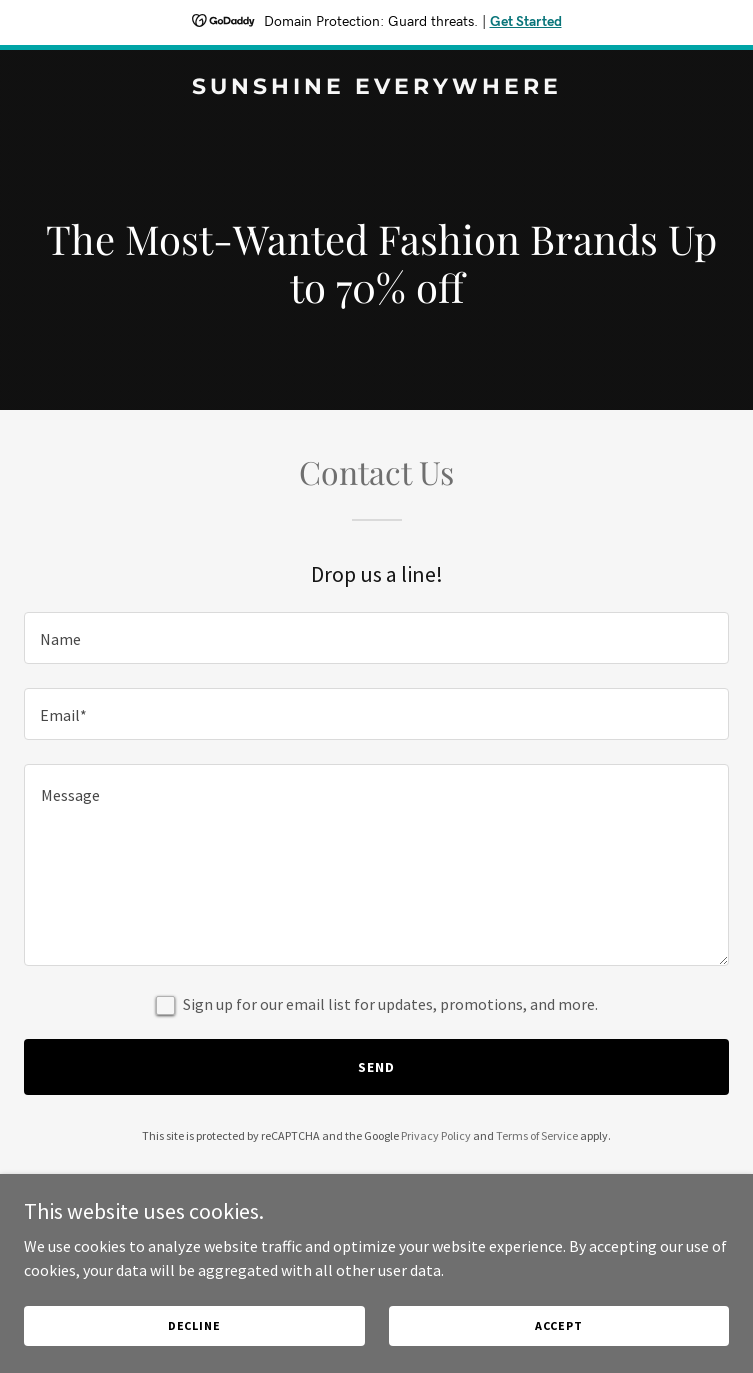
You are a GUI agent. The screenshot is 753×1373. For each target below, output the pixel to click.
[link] (376, 88)
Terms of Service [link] (537, 1135)
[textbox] (376, 638)
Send (376, 1067)
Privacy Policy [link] (436, 1135)
